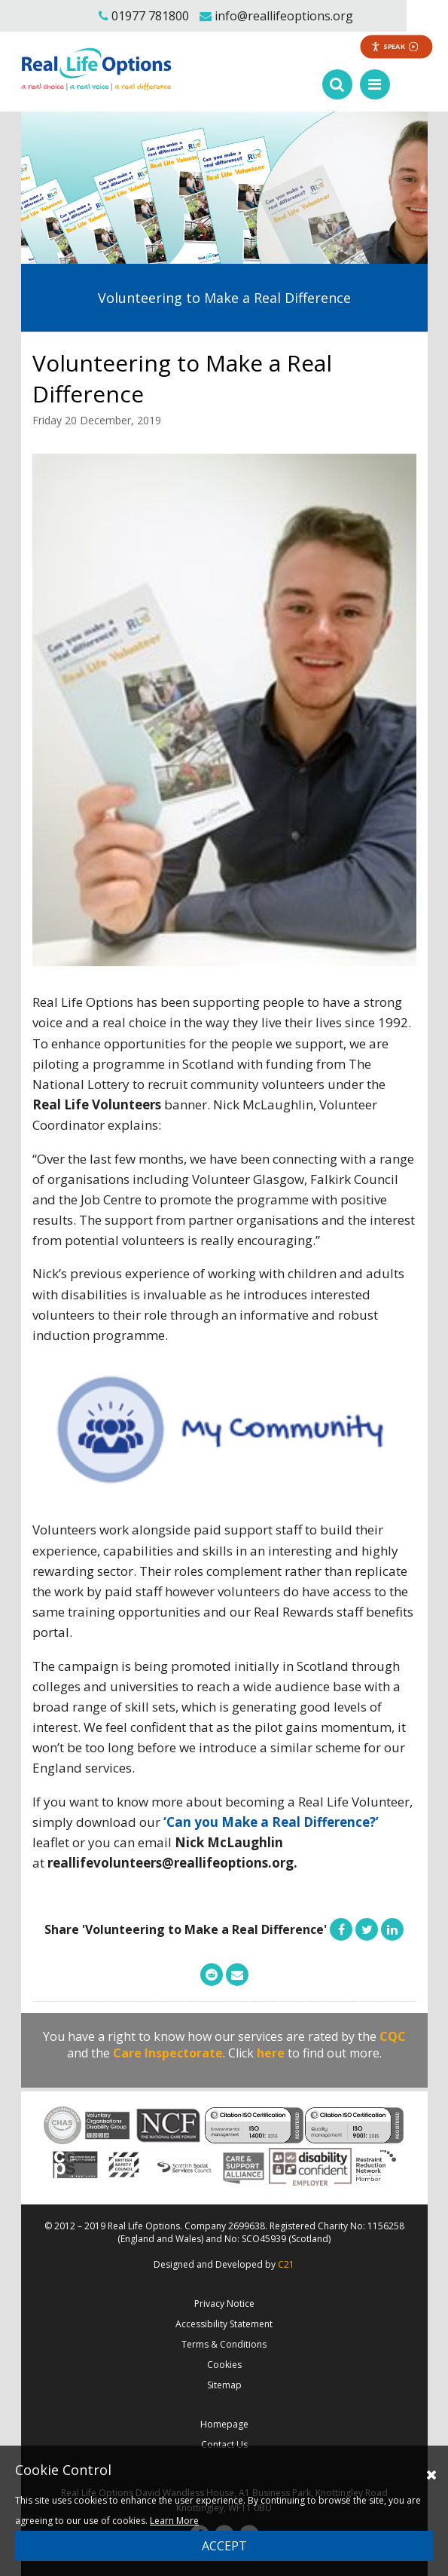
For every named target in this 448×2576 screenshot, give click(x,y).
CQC (392, 2036)
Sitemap (224, 2385)
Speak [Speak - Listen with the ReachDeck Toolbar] (395, 46)
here (271, 2053)
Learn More (174, 2520)
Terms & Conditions (224, 2344)
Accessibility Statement (224, 2323)
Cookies (224, 2364)
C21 (286, 2264)
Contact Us (224, 2444)
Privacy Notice (224, 2303)
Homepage (224, 2424)
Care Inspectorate (168, 2053)
